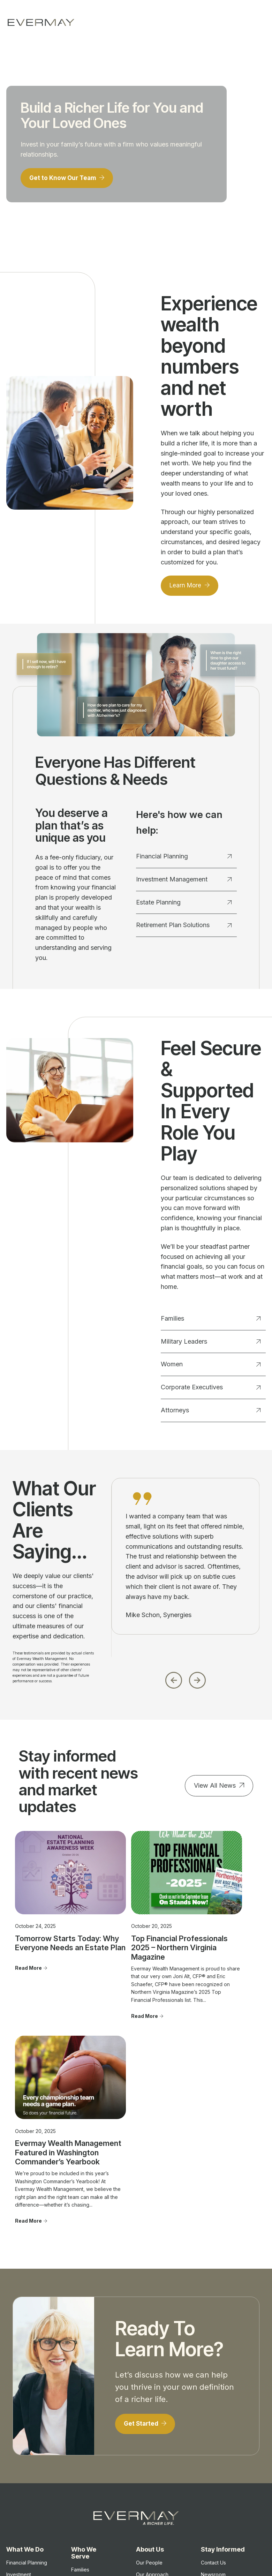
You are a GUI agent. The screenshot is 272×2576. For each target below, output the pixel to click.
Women (210, 1366)
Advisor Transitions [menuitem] (158, 2429)
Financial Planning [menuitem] (26, 2387)
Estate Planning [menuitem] (23, 2417)
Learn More (187, 587)
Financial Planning (184, 858)
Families (210, 1320)
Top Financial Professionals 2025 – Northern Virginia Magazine (134, 1929)
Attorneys (210, 1412)
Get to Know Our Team (64, 179)
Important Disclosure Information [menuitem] (213, 2417)
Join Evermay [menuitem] (151, 2441)
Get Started (142, 2247)
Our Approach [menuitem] (152, 2398)
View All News (215, 1788)
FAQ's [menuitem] (143, 2453)
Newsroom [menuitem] (213, 2398)
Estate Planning (184, 904)
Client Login (220, 2558)
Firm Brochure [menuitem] (217, 2456)
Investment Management (184, 881)
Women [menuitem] (80, 2417)
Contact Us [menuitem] (213, 2387)
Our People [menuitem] (149, 2387)
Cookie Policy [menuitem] (217, 2480)
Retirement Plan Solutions (184, 927)
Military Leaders (210, 1343)
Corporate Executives (210, 1390)
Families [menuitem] (80, 2393)
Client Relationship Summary (104, 2528)
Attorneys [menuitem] (82, 2448)
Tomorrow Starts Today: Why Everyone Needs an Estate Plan (53, 1925)
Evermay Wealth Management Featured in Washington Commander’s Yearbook (208, 1938)
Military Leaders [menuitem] (89, 2405)
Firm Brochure (58, 2528)
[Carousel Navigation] (185, 1680)
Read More (28, 1954)
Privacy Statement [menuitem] (221, 2468)
